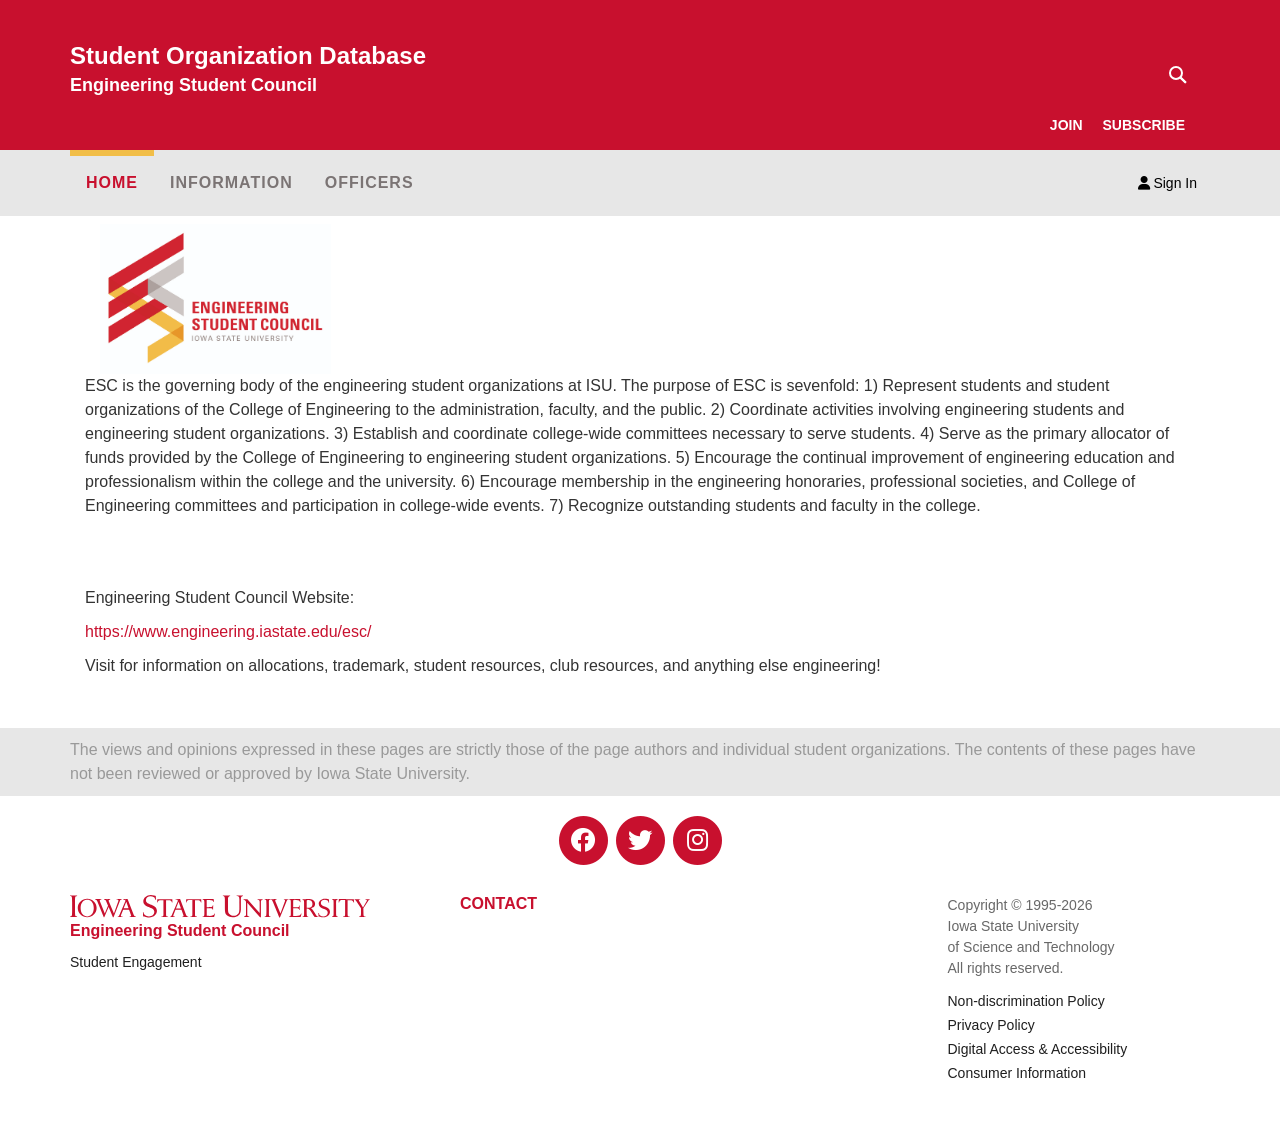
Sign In (1167, 183)
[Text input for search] (1172, 75)
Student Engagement (136, 962)
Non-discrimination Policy (1026, 1001)
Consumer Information (1017, 1073)
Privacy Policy (991, 1025)
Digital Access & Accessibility (1038, 1049)
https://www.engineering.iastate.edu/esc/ (228, 631)
